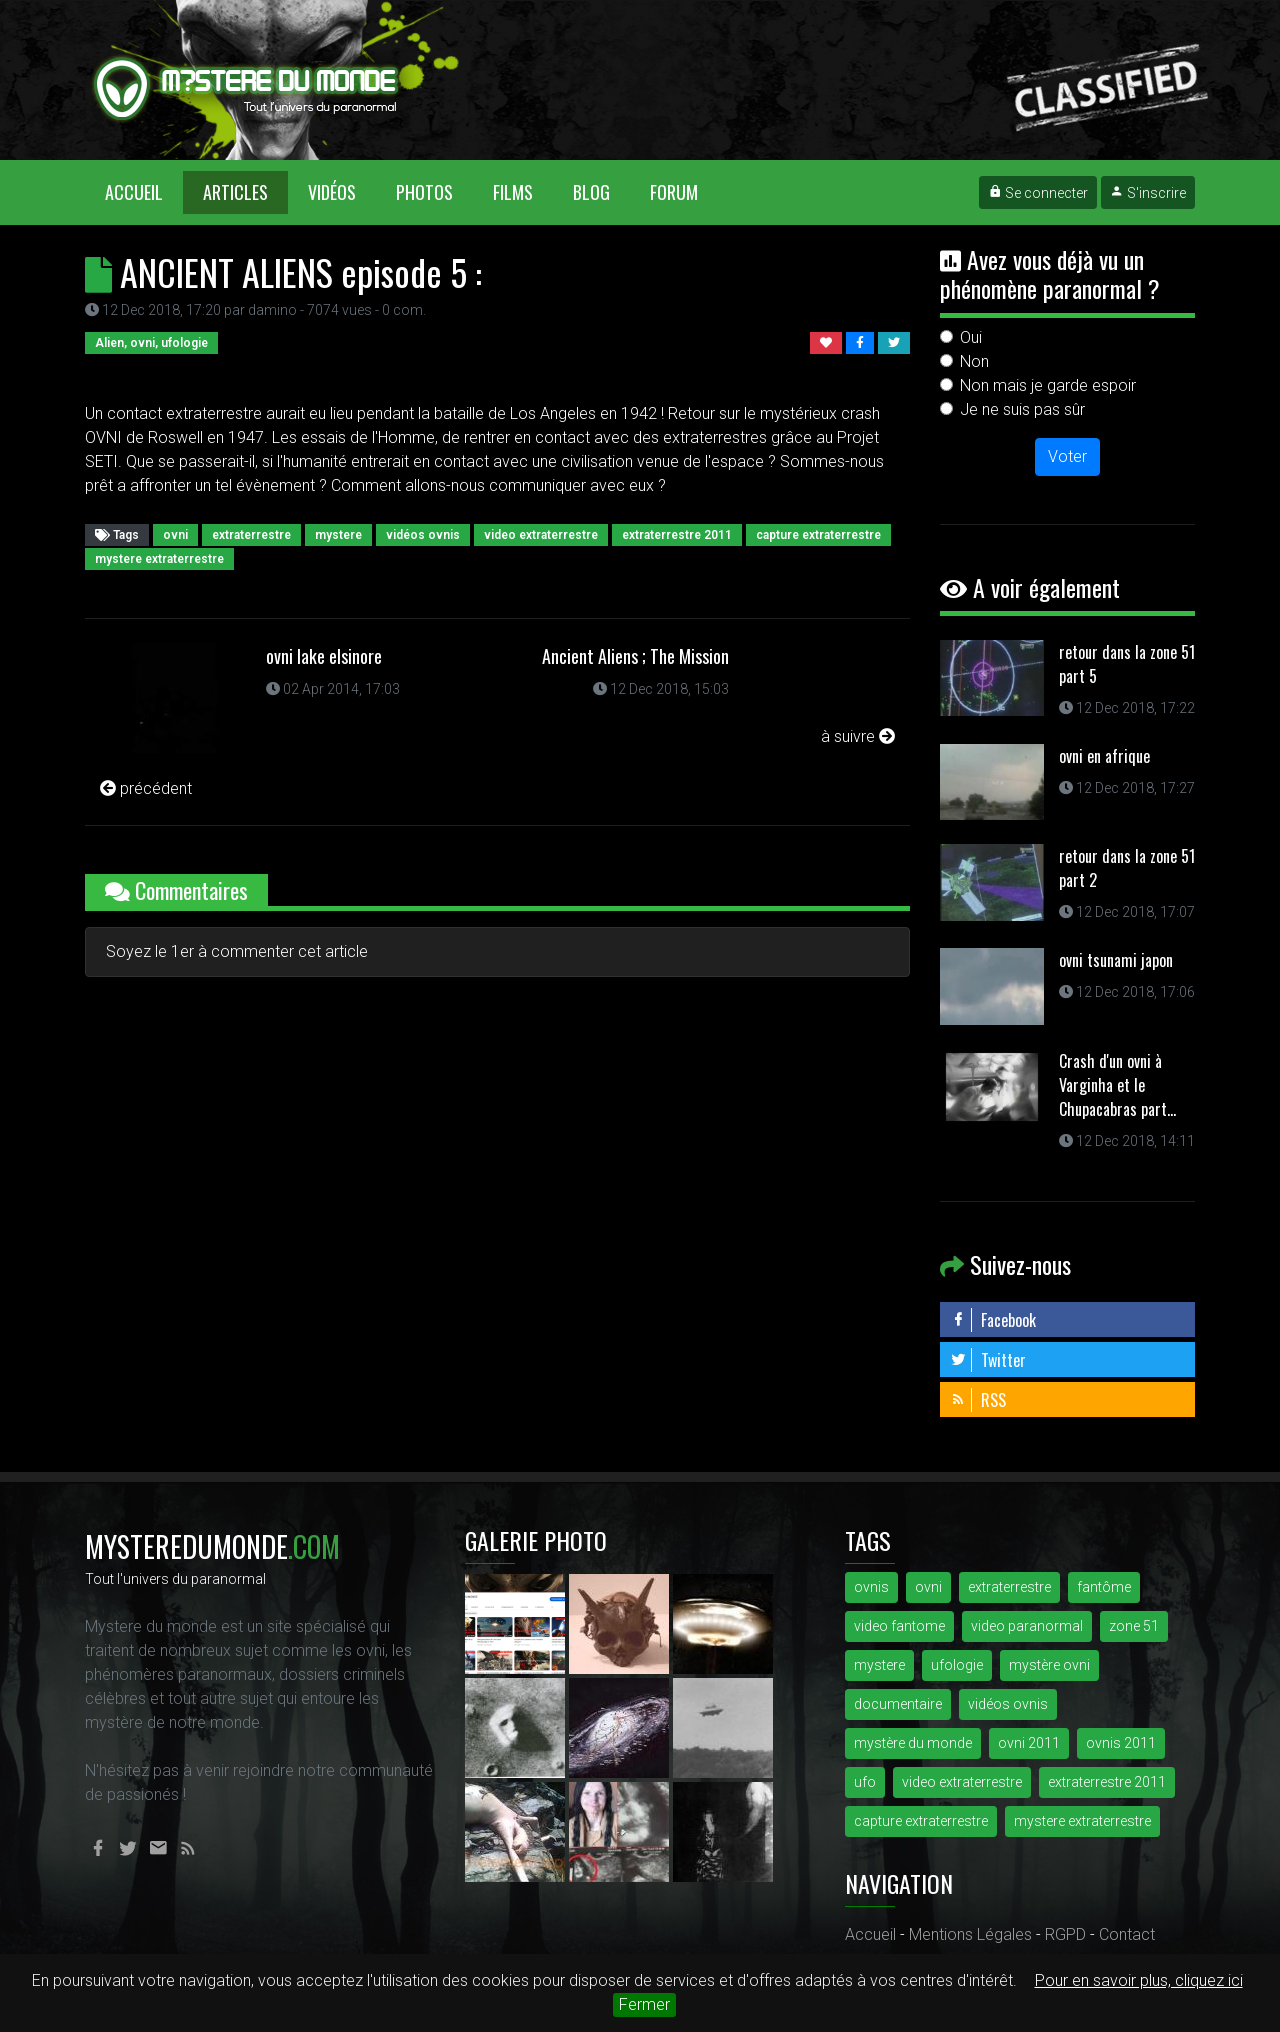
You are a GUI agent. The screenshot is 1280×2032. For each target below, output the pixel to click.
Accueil (144, 191)
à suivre (858, 736)
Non (974, 361)
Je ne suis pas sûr (1022, 409)
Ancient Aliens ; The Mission (635, 656)
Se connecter (1038, 193)
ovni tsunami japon (1116, 960)
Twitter (988, 1360)
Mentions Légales (970, 1934)
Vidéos (332, 192)
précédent (146, 788)
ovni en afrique (1104, 756)
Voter (1067, 456)
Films (513, 192)
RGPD (1065, 1934)
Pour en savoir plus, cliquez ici (1139, 1980)
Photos (424, 192)
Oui (971, 337)
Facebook (993, 1320)
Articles (235, 192)
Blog (591, 192)
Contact (1127, 1934)
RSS (978, 1400)
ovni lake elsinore (324, 656)
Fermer (644, 2004)
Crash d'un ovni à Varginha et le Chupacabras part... (1117, 1085)
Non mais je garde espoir (1048, 385)
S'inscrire (1148, 193)
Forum (674, 192)
